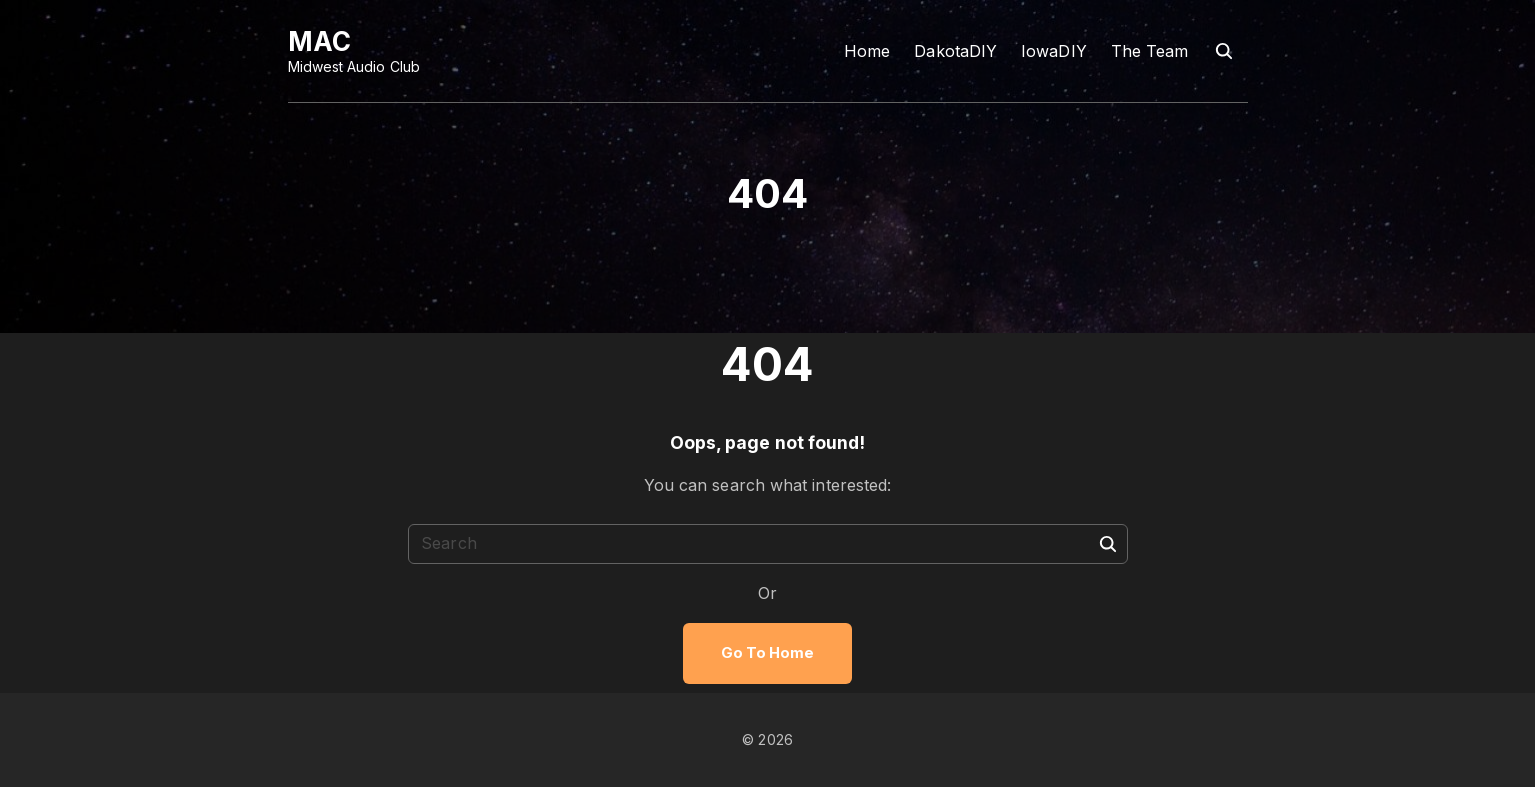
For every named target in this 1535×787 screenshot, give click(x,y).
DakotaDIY (955, 51)
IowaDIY (1054, 51)
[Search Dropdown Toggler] (1223, 51)
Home (867, 51)
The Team (1150, 51)
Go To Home (768, 653)
